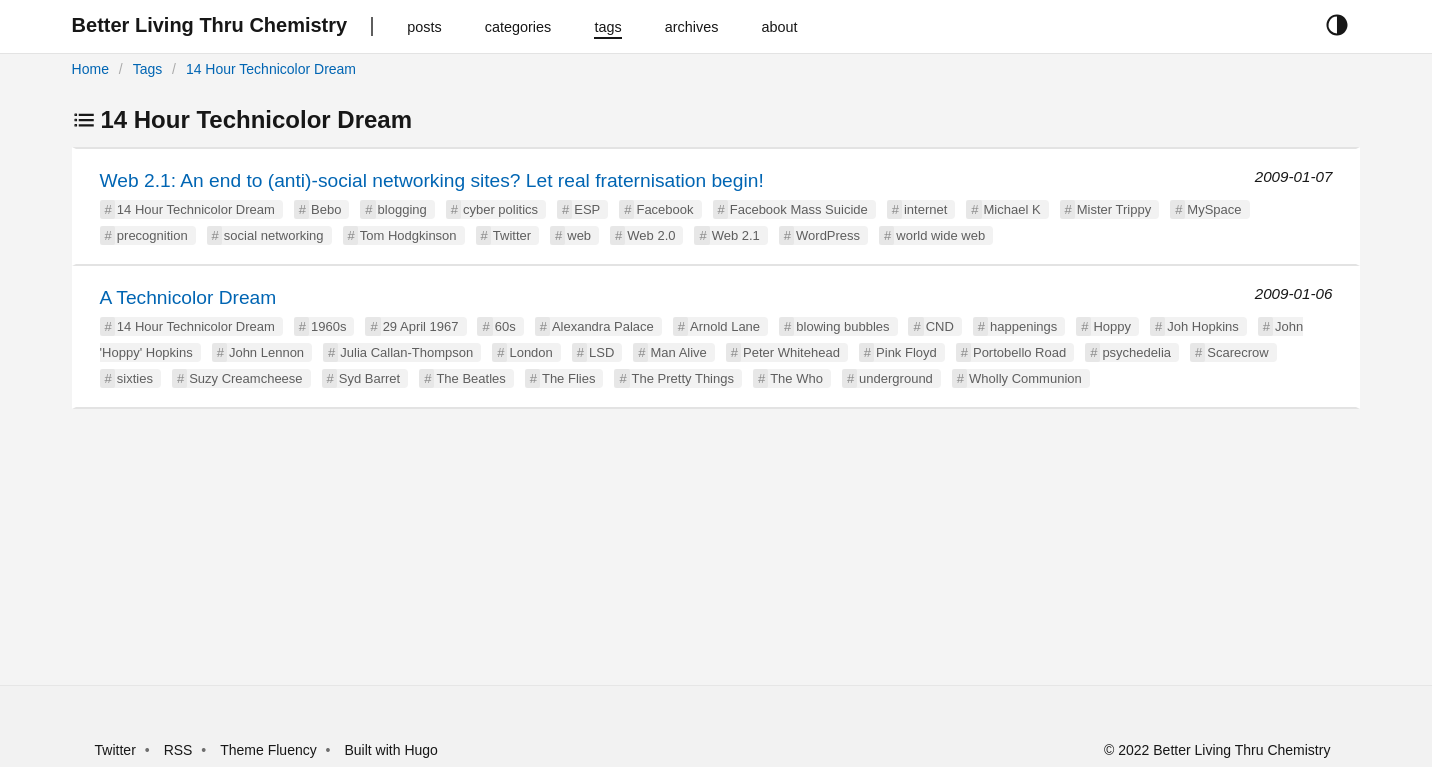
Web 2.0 (651, 235)
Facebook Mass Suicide (799, 209)
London (530, 352)
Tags (148, 69)
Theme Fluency (270, 750)
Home (90, 69)
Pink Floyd (906, 352)
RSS (178, 750)
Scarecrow (1237, 352)
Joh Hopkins (1203, 326)
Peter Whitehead (791, 352)
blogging (402, 209)
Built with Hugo (391, 750)
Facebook (664, 209)
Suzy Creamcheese (245, 378)
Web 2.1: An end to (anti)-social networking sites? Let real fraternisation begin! (432, 180)
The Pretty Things (683, 378)
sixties (135, 378)
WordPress (828, 235)
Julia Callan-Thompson (406, 352)
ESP (587, 209)
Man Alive (678, 352)
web (579, 235)
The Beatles (470, 378)
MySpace (1214, 209)
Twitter (512, 235)
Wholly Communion (1025, 378)
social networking (274, 235)
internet (925, 209)
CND (940, 326)
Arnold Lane (725, 326)
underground (896, 378)
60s (505, 326)
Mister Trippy (1114, 209)
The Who (796, 378)
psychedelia (1136, 352)
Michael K (1012, 209)
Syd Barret (369, 378)
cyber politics (500, 209)
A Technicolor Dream (188, 297)
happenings (1023, 326)
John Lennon (266, 352)
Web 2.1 (736, 235)
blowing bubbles (842, 326)
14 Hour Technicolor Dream (271, 69)
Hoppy (1112, 326)
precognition (152, 235)
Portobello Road (1019, 352)
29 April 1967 (421, 326)
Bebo (326, 209)
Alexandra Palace (603, 326)
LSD (601, 352)
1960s (328, 326)
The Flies (568, 378)
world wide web (940, 235)
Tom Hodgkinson (408, 235)
